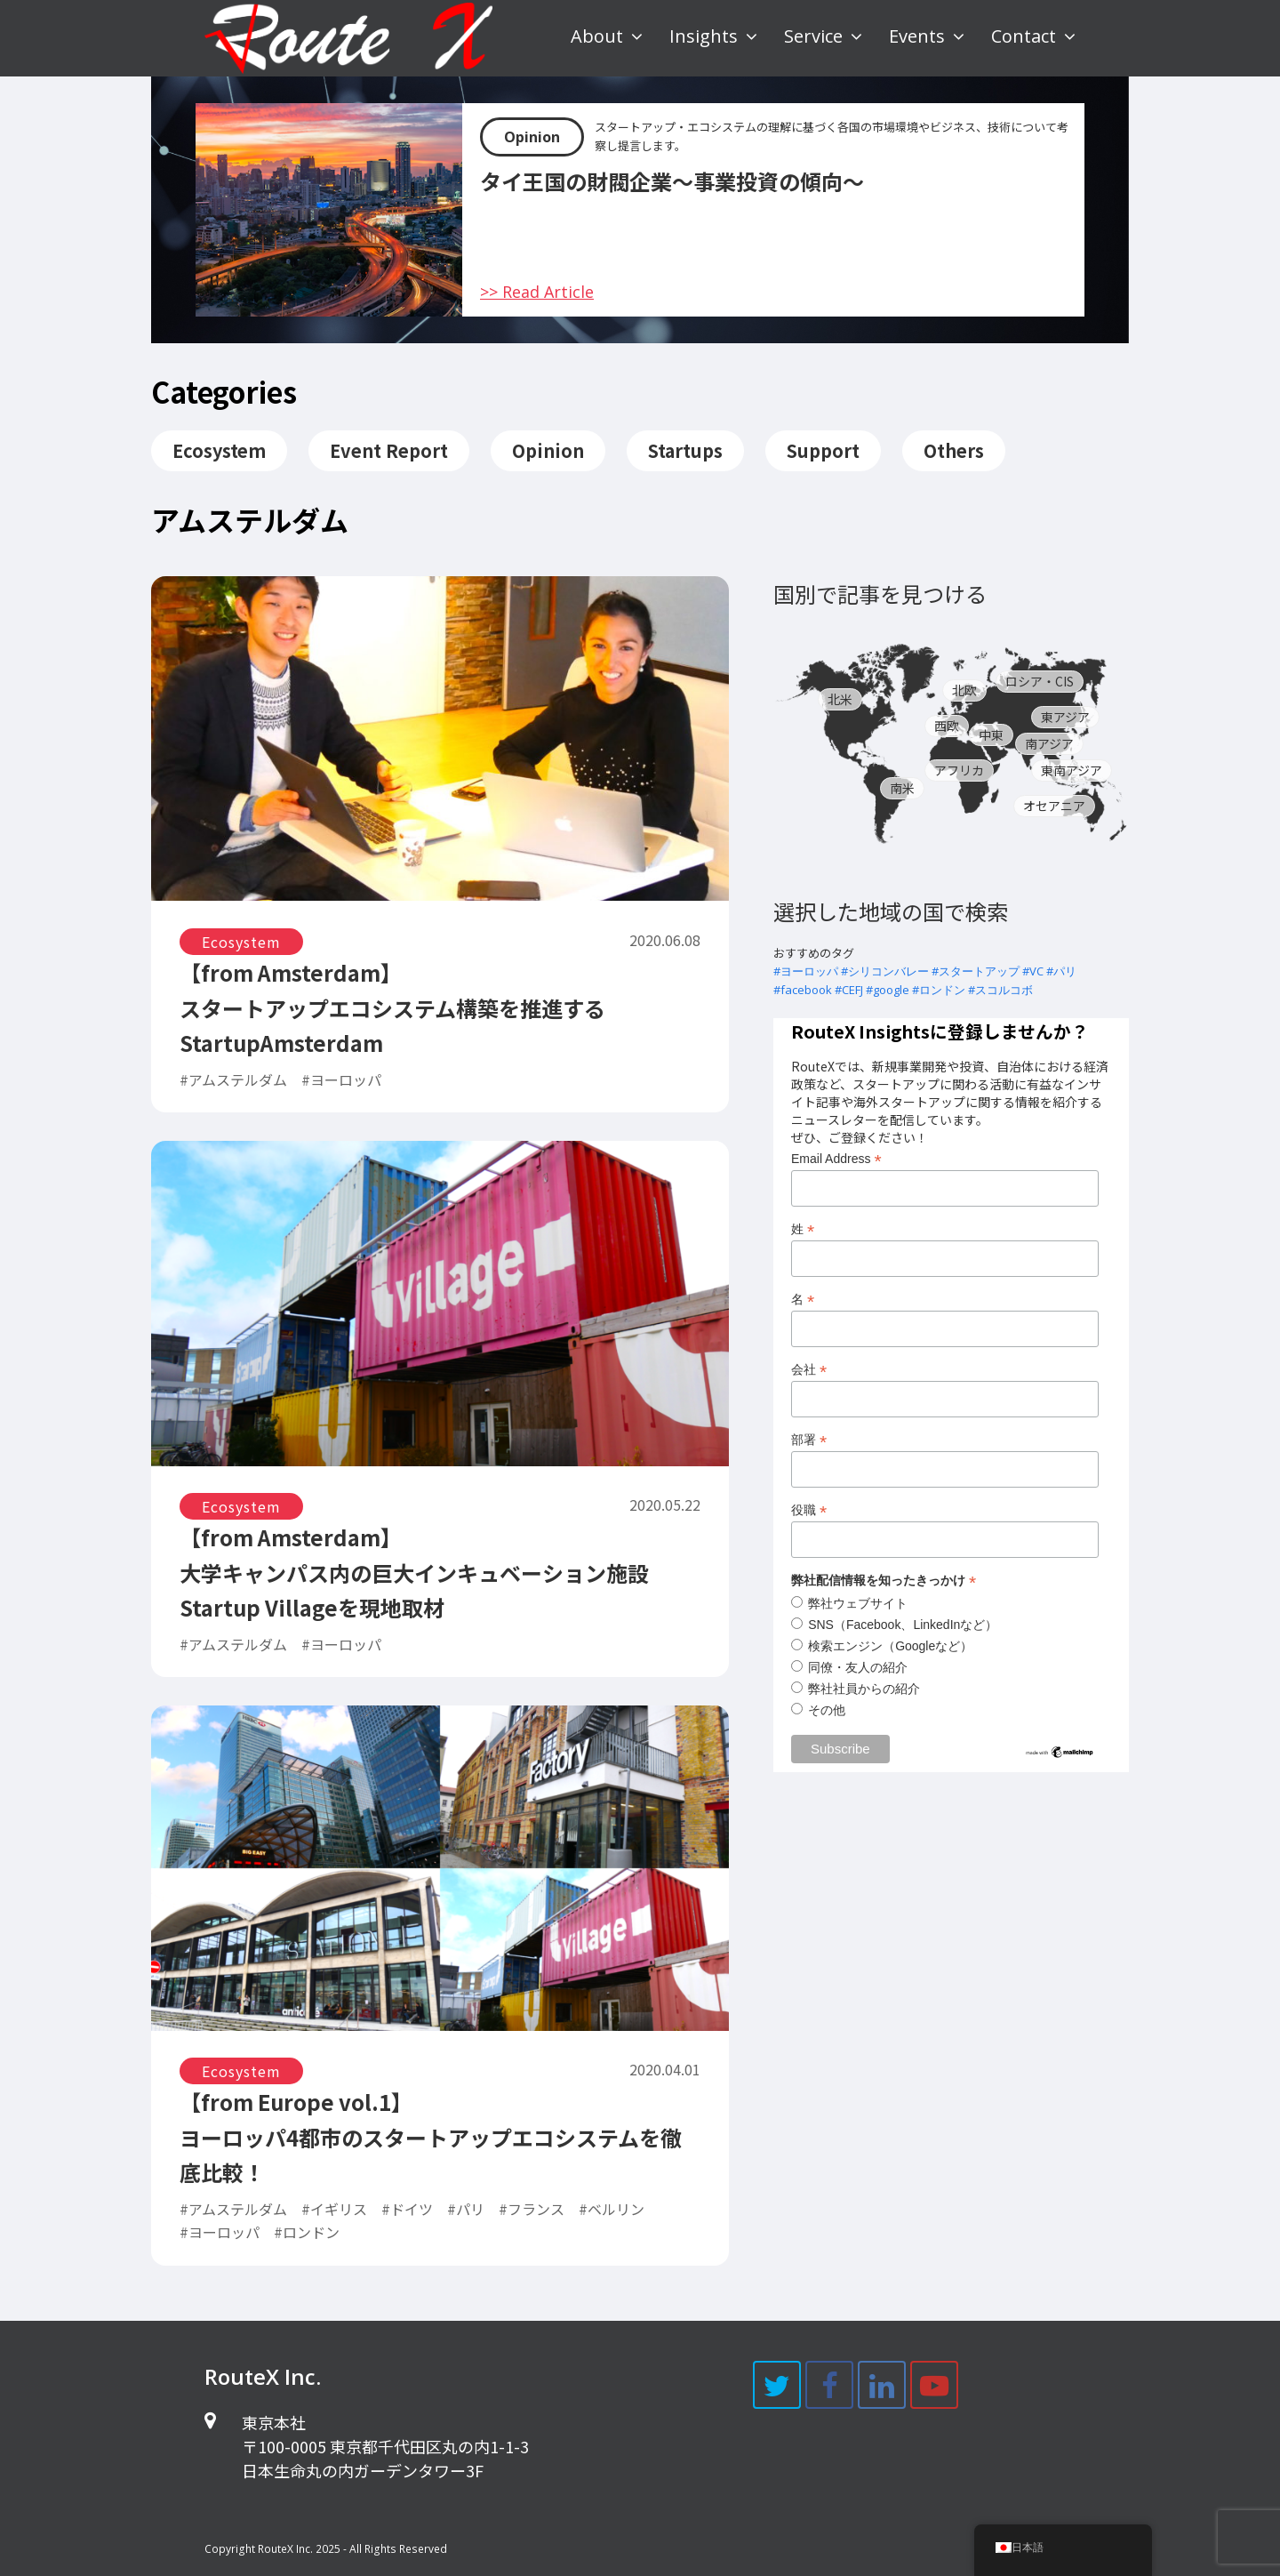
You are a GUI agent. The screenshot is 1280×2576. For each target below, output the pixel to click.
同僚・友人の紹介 (858, 1667)
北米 (840, 699)
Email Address (836, 1159)
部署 (809, 1440)
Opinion (532, 137)
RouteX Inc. (285, 2548)
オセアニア (1054, 806)
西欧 (946, 725)
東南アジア (1071, 770)
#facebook (802, 990)
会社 (809, 1369)
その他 (826, 1710)
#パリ (1061, 971)
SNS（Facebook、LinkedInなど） (902, 1624)
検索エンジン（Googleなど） (890, 1646)
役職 (809, 1510)
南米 (902, 788)
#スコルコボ (1000, 990)
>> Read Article (537, 291)
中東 (991, 734)
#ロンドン (938, 990)
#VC (1033, 971)
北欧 (964, 690)
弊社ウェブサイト (858, 1603)
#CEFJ (849, 990)
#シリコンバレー (885, 971)
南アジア (1049, 743)
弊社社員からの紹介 (864, 1688)
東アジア (1065, 717)
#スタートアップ (976, 971)
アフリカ (959, 770)
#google (887, 990)
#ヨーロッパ (805, 971)
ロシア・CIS (1039, 681)
